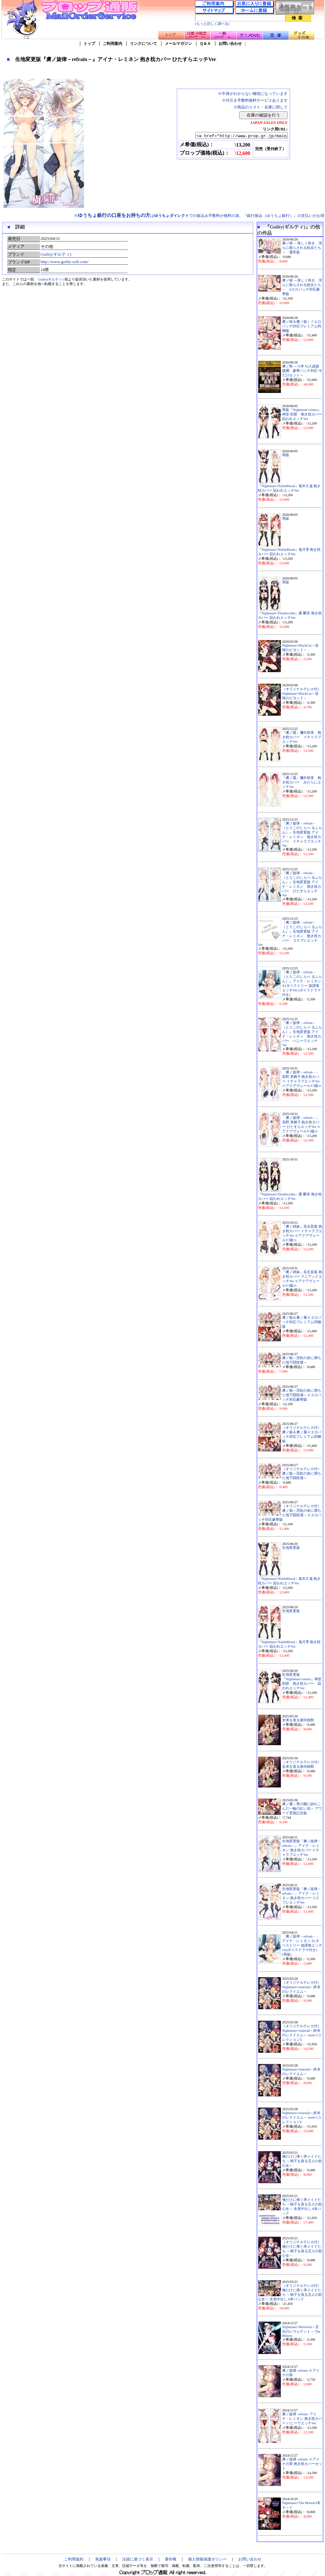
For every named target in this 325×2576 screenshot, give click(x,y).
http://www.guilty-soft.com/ (65, 261)
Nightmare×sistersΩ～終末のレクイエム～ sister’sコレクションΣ (301, 2117)
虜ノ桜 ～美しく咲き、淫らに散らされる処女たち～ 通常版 (302, 247)
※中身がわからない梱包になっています (253, 93)
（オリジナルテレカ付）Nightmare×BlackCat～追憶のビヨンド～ (301, 693)
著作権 (170, 2559)
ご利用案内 (112, 43)
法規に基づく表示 (137, 2559)
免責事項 (103, 2559)
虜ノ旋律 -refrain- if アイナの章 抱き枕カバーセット (302, 2464)
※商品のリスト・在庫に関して (260, 107)
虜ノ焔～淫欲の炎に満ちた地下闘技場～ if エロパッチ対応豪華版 (301, 1395)
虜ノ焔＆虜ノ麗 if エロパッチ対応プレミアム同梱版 (301, 1322)
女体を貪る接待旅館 (298, 1720)
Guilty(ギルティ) (56, 254)
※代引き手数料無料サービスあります (255, 100)
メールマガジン (178, 43)
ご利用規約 (74, 2559)
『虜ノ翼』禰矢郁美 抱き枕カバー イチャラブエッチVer (301, 737)
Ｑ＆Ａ (205, 43)
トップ (89, 43)
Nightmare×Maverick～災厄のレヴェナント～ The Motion (301, 2331)
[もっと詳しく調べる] (212, 24)
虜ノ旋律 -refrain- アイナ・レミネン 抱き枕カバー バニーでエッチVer (302, 2418)
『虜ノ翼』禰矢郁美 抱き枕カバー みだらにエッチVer (301, 782)
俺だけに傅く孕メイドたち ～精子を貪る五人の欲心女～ (302, 2161)
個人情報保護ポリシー (207, 2559)
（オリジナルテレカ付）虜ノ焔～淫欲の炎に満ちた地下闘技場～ (301, 1473)
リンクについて (143, 43)
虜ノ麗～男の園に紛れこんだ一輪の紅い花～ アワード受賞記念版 (302, 1808)
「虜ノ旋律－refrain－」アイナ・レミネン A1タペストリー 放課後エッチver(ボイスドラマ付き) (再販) (302, 1945)
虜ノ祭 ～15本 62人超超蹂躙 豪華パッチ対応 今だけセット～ (302, 370)
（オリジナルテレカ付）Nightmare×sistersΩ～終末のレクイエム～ (301, 1987)
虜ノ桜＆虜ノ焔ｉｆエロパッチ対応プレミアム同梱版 (301, 326)
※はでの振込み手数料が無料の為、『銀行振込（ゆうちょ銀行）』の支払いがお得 (199, 215)
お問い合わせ (230, 43)
